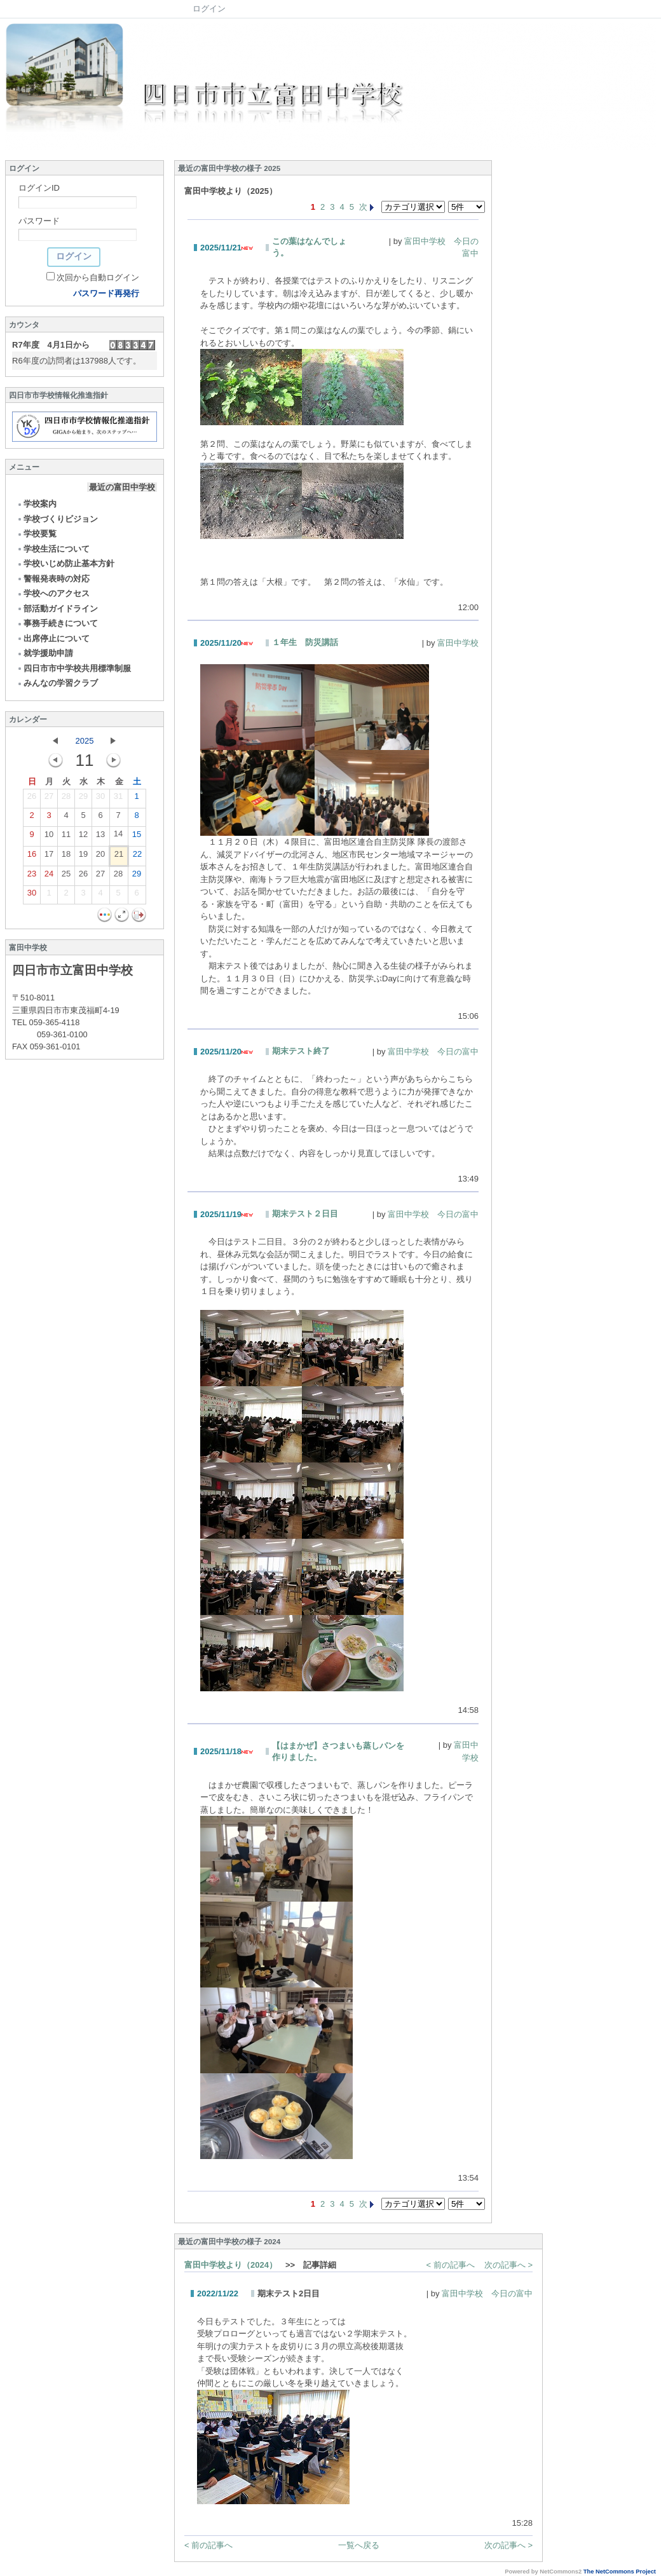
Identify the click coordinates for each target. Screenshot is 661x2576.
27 (48, 799)
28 (66, 799)
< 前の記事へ (450, 2265)
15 (136, 837)
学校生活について (53, 549)
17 (48, 856)
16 (31, 856)
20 (100, 856)
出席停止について (53, 638)
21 (118, 856)
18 (66, 856)
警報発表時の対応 (53, 578)
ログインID (39, 188)
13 (100, 837)
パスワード (39, 221)
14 (118, 836)
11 (66, 837)
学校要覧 (37, 533)
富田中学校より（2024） (230, 2265)
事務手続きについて (57, 623)
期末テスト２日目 (305, 1213)
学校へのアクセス (53, 593)
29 (83, 799)
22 (137, 856)
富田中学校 (458, 643)
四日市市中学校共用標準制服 (74, 668)
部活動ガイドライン (57, 608)
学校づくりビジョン (57, 519)
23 (31, 876)
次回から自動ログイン (98, 277)
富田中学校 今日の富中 (433, 1051)
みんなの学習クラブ (57, 683)
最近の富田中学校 (122, 487)
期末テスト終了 (301, 1051)
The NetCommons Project (619, 2571)
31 (118, 799)
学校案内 (37, 503)
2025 (85, 741)
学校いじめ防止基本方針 (65, 563)
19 (83, 856)
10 (48, 837)
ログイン (209, 8)
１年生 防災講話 (305, 642)
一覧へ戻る (358, 2545)
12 (83, 837)
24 (48, 876)
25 (66, 876)
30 (100, 799)
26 (31, 799)
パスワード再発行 (106, 293)
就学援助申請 (45, 653)
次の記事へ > (508, 2265)
